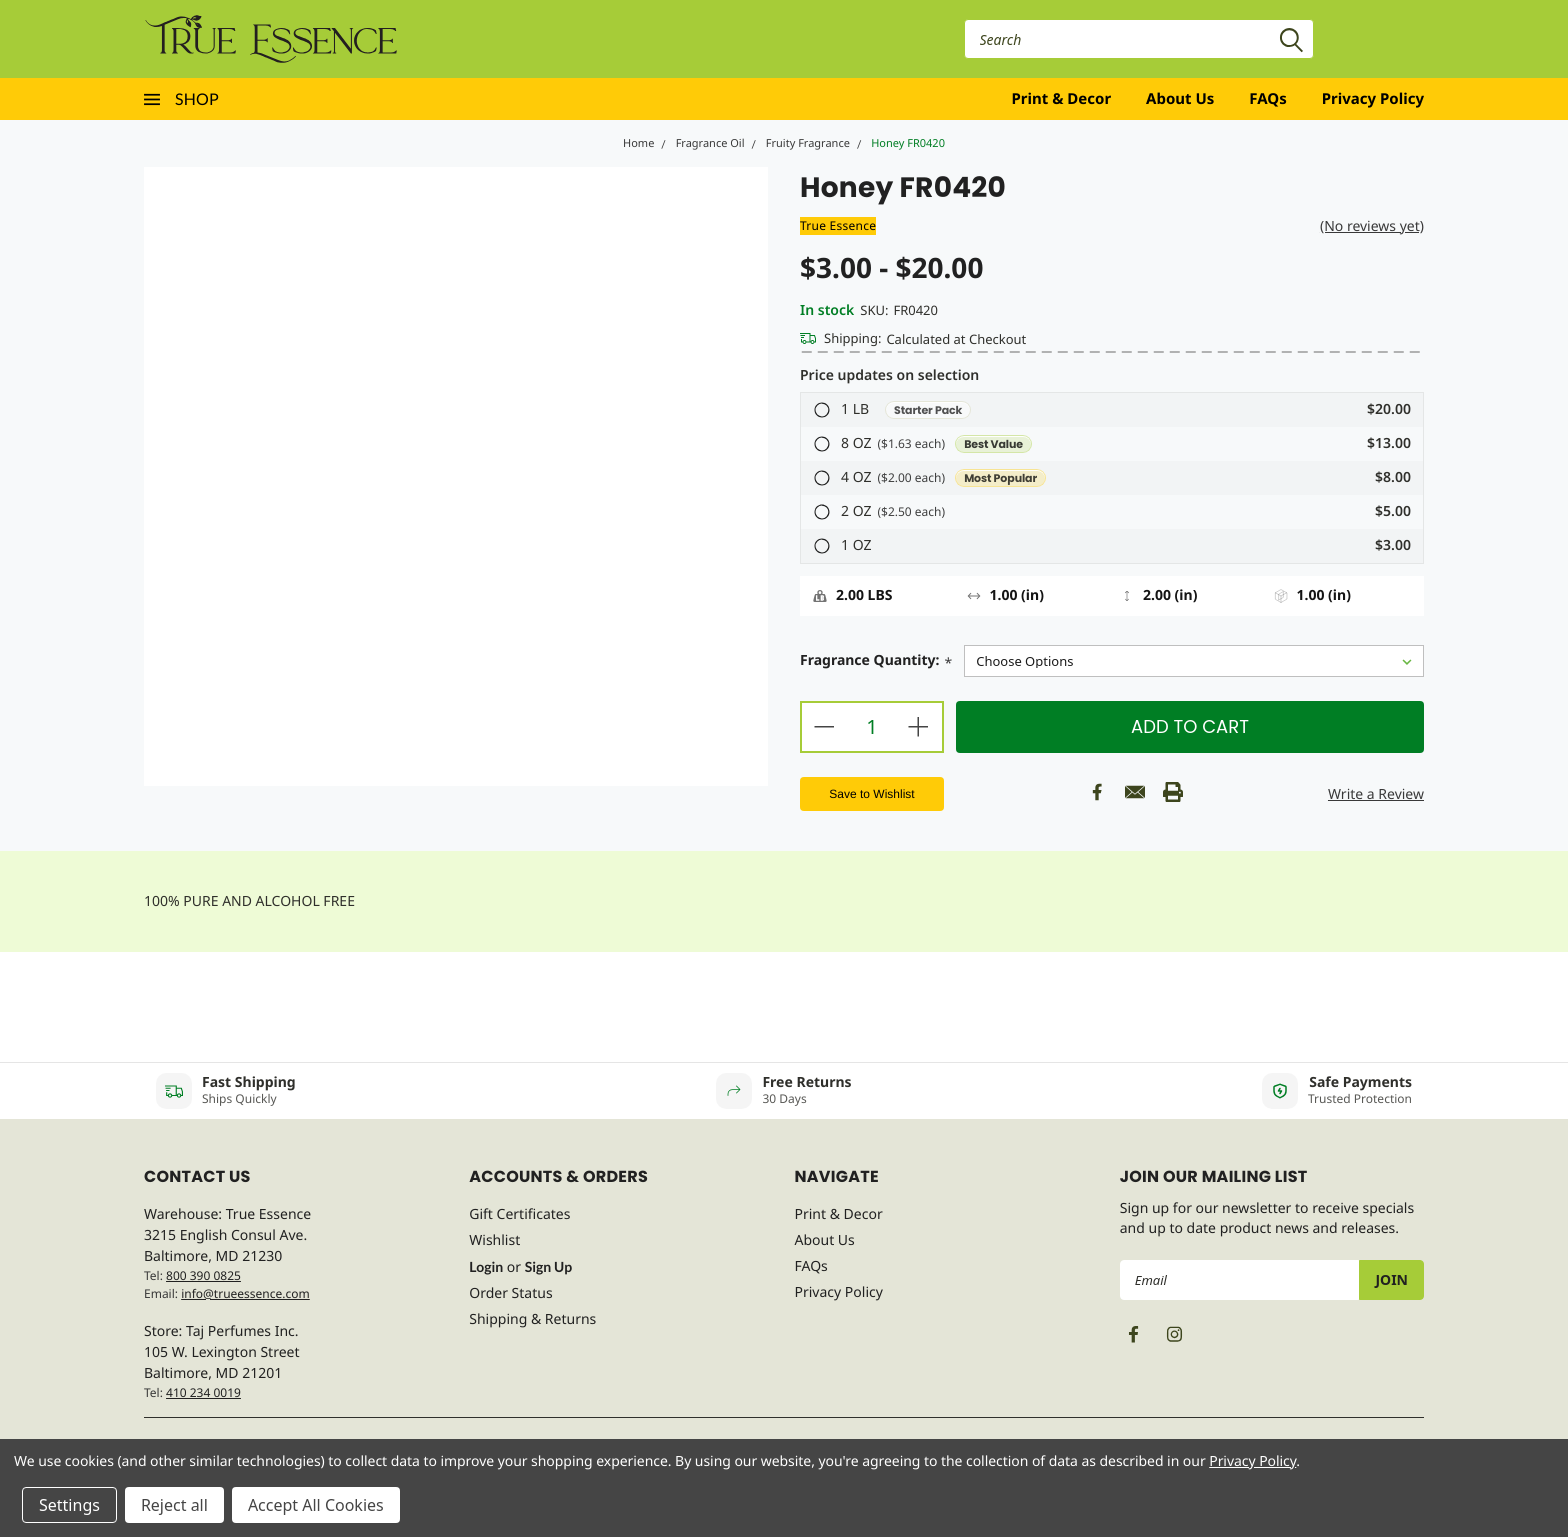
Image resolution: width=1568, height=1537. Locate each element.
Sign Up (548, 1266)
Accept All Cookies (316, 1505)
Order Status (510, 1293)
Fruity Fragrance (808, 143)
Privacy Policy (1373, 99)
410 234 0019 (203, 1392)
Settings (69, 1505)
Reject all (174, 1505)
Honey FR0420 (908, 143)
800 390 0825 (203, 1275)
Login (486, 1266)
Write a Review (1376, 794)
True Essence (838, 225)
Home (638, 143)
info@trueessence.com (245, 1293)
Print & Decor (1062, 99)
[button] (1112, 410)
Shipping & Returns (532, 1319)
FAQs (1267, 99)
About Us (1180, 99)
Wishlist (494, 1240)
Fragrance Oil (710, 143)
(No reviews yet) (1372, 226)
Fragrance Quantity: (876, 662)
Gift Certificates (519, 1214)
